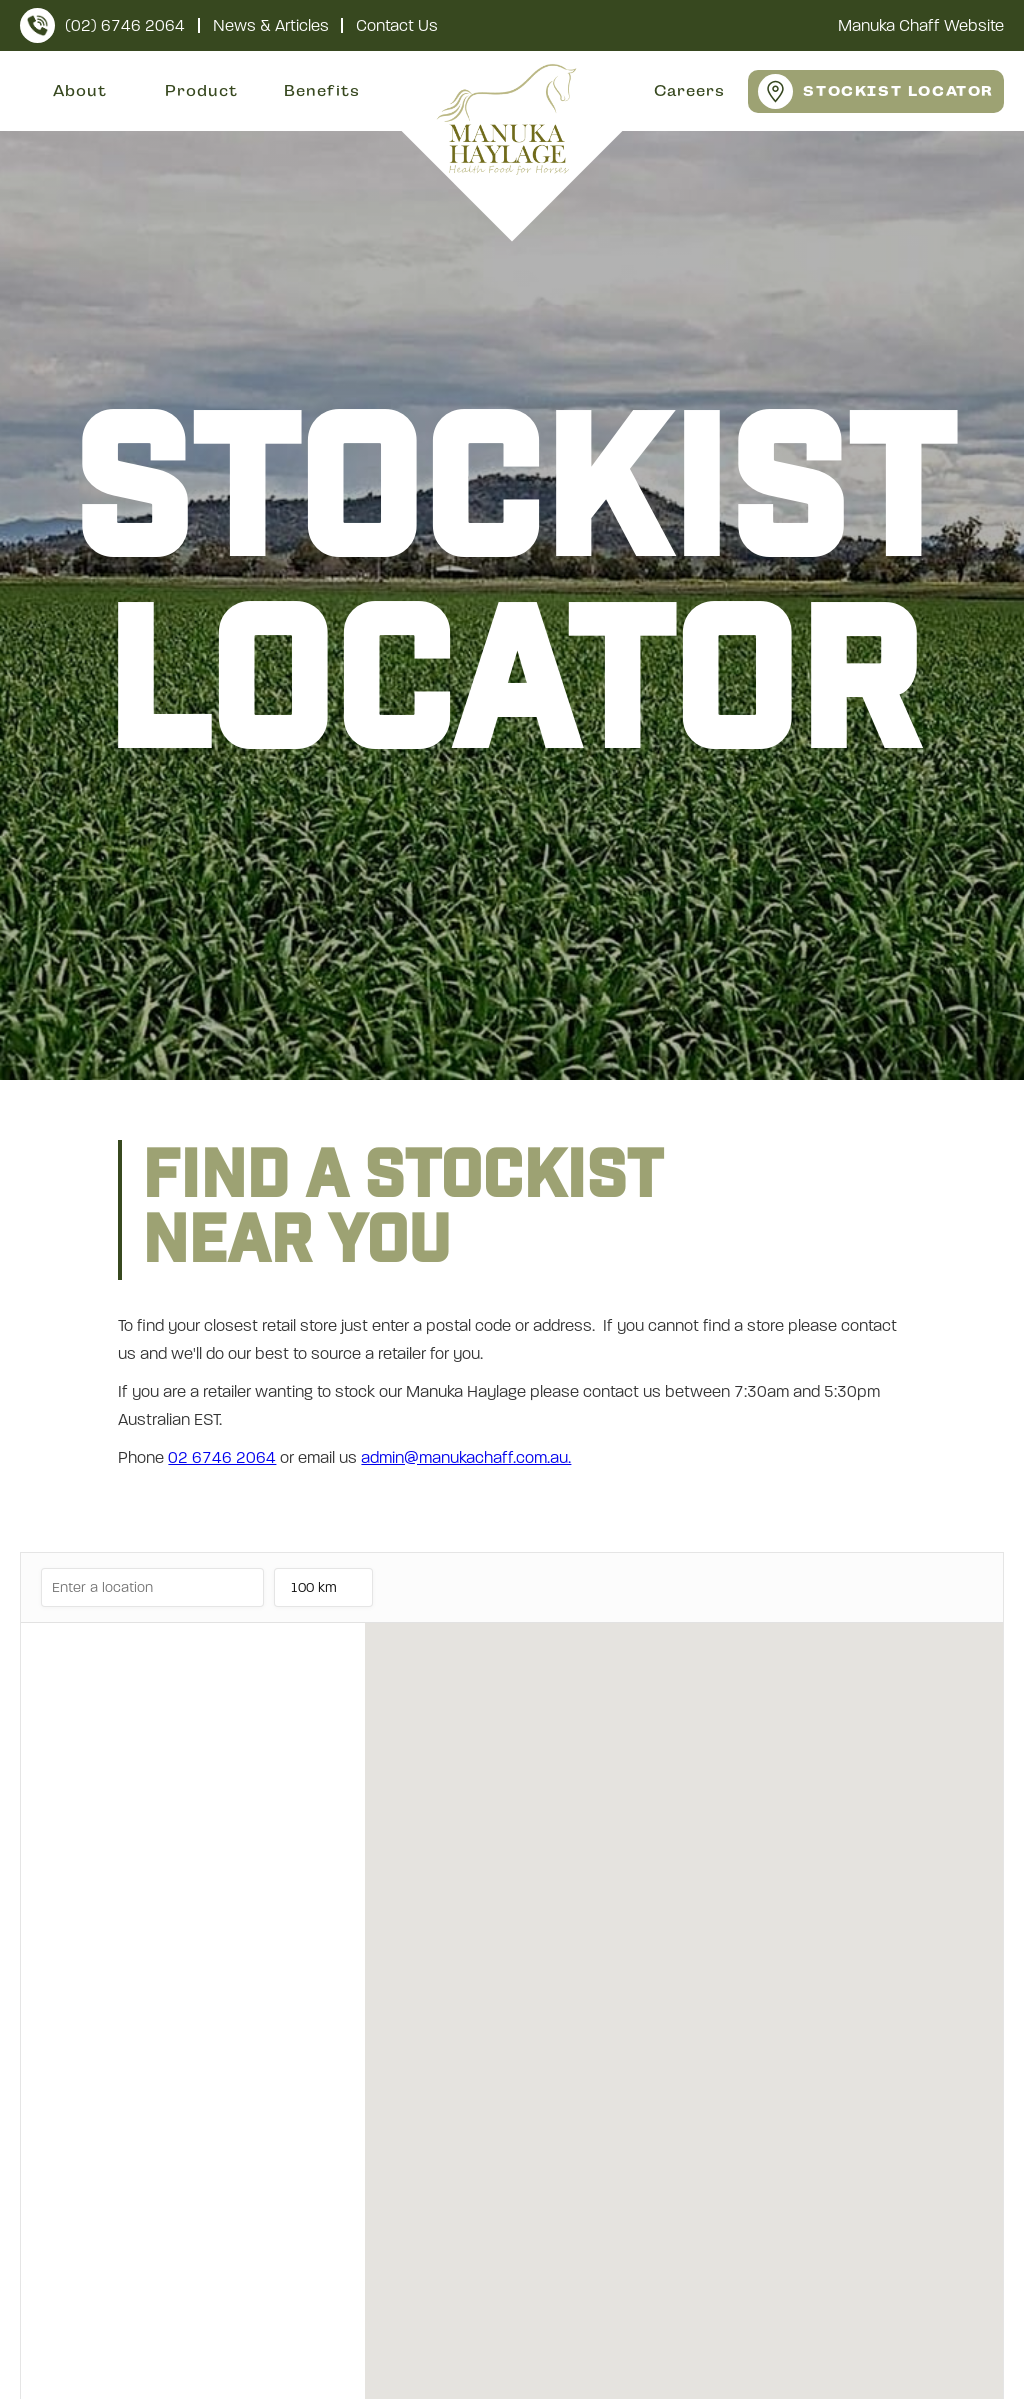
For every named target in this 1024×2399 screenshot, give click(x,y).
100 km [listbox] (318, 1593)
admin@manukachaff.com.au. (466, 1457)
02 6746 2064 (222, 1457)
